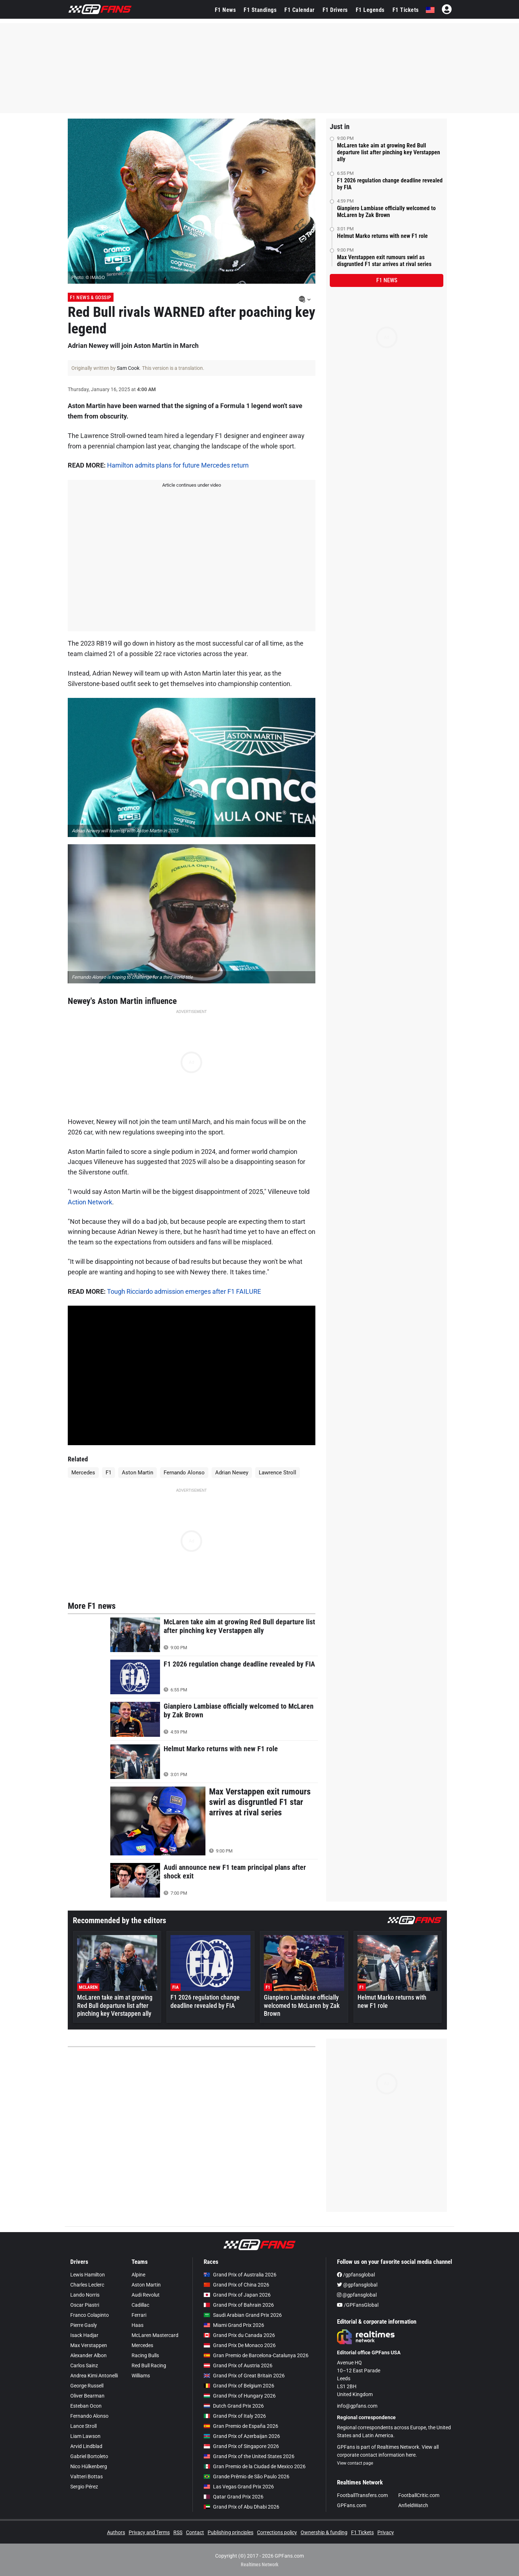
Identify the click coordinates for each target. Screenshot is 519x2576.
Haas (137, 2325)
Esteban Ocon (86, 2406)
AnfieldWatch (413, 2505)
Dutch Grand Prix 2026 (234, 2406)
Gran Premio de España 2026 (241, 2426)
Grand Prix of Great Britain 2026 (244, 2375)
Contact (195, 2532)
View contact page (355, 2463)
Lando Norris (84, 2295)
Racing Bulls (145, 2355)
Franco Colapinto (89, 2315)
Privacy (385, 2532)
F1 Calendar (299, 9)
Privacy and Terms (149, 2532)
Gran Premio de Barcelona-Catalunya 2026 (256, 2355)
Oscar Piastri (84, 2305)
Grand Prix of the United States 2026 (249, 2456)
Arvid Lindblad (86, 2446)
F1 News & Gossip (90, 297)
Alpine (138, 2275)
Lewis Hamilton (87, 2275)
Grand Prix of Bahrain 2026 (239, 2305)
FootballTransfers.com (362, 2495)
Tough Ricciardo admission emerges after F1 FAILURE (184, 1291)
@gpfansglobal (357, 2285)
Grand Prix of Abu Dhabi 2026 (241, 2507)
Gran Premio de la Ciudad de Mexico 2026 (255, 2466)
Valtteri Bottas (86, 2476)
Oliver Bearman (87, 2396)
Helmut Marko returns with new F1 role (382, 236)
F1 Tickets (405, 9)
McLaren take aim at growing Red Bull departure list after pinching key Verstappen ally (388, 152)
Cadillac (140, 2305)
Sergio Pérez (84, 2486)
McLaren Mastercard (155, 2335)
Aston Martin (137, 1472)
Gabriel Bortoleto (89, 2456)
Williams (141, 2375)
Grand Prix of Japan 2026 (237, 2295)
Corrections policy (277, 2532)
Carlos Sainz (84, 2365)
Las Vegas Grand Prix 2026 (239, 2486)
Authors (116, 2532)
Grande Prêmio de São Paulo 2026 (246, 2476)
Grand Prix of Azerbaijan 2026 (242, 2436)
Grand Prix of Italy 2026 (235, 2416)
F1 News (225, 9)
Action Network (90, 1202)
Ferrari (139, 2315)
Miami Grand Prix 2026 (234, 2325)
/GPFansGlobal (357, 2305)
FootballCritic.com (418, 2495)
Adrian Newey (231, 1472)
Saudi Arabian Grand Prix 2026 (243, 2315)
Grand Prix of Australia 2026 (240, 2275)
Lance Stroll (83, 2426)
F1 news (386, 280)
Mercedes (83, 1472)
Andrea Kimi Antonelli (94, 2375)
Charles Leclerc (87, 2285)
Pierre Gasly (83, 2325)
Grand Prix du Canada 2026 (239, 2335)
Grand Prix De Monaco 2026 (240, 2345)
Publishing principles (230, 2532)
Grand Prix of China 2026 (236, 2285)
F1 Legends (370, 9)
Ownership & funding (324, 2532)
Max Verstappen (88, 2345)
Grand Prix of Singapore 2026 (241, 2446)
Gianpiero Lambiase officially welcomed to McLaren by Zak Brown (386, 211)
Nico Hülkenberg (88, 2466)
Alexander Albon (88, 2355)
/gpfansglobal (356, 2275)
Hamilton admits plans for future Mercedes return (178, 465)
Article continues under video (191, 485)
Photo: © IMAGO (88, 277)
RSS (177, 2532)
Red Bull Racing (149, 2365)
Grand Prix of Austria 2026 (238, 2365)
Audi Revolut (146, 2295)
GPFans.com (351, 2505)
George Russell (86, 2386)
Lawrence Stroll (277, 1472)
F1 (108, 1472)
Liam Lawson (85, 2436)
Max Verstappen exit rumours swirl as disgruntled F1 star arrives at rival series (384, 260)
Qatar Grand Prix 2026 (233, 2497)
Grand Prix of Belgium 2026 (239, 2386)
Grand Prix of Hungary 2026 (240, 2396)
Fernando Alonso (184, 1472)
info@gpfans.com (357, 2406)
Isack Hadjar (84, 2335)
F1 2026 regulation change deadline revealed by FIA (390, 184)
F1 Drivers (335, 9)
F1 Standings (260, 9)
